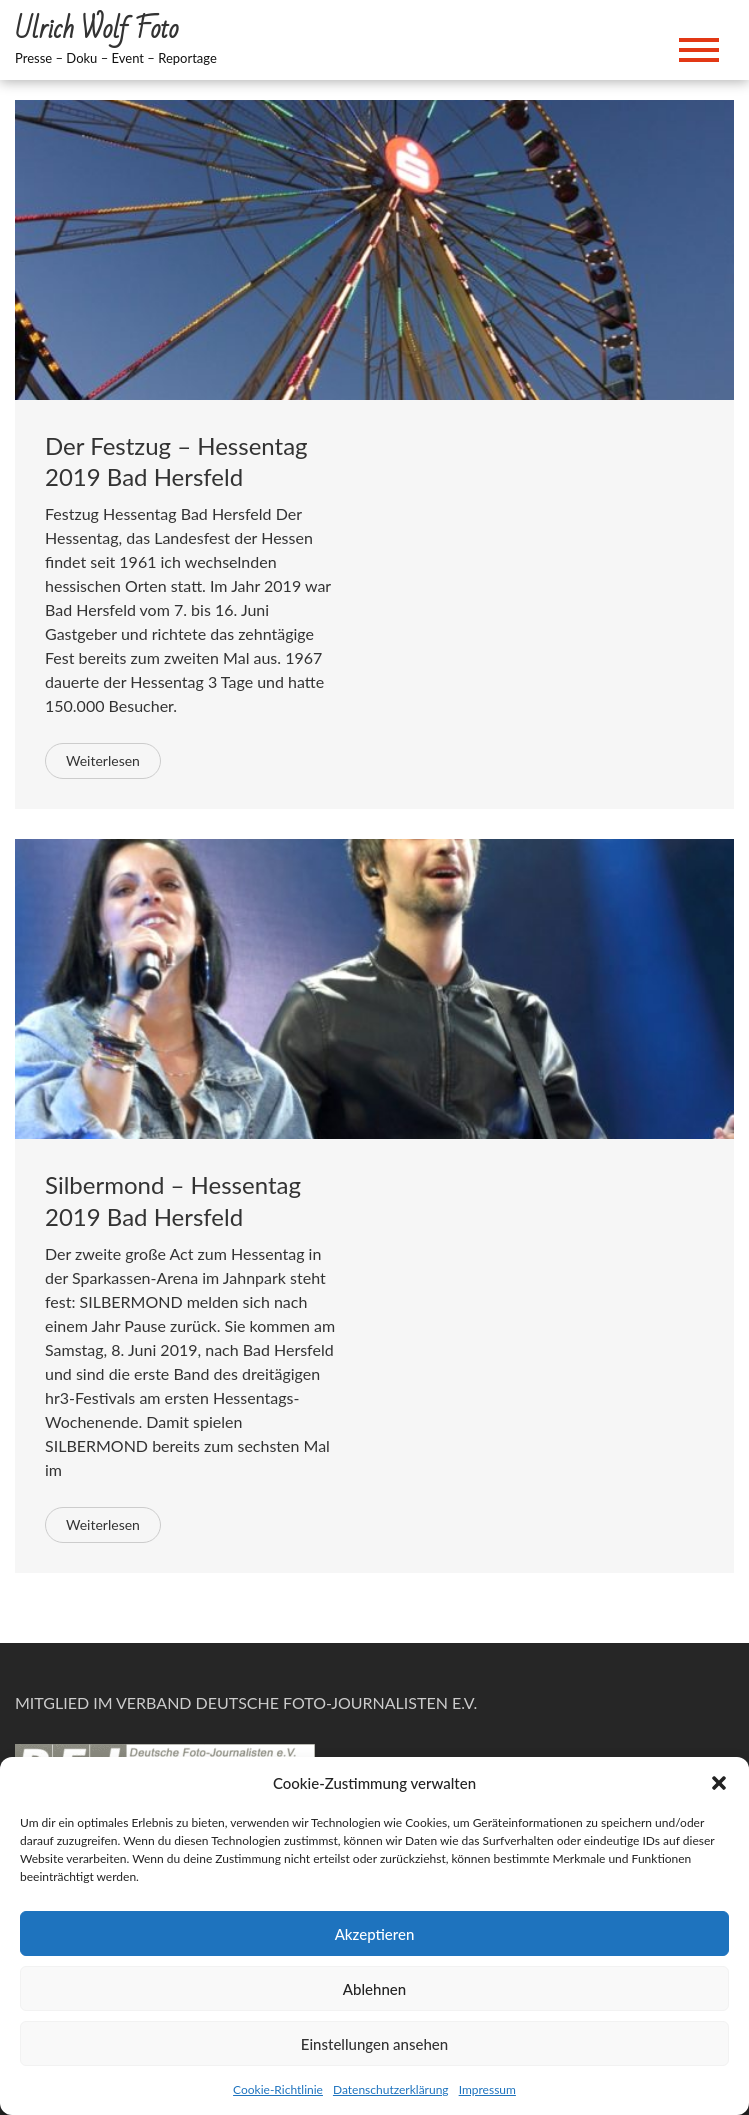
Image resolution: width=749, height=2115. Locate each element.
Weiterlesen (103, 760)
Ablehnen (374, 1989)
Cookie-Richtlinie (278, 2089)
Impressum (487, 2089)
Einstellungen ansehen (374, 2044)
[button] (719, 1783)
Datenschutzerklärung (391, 2089)
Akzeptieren (375, 1934)
